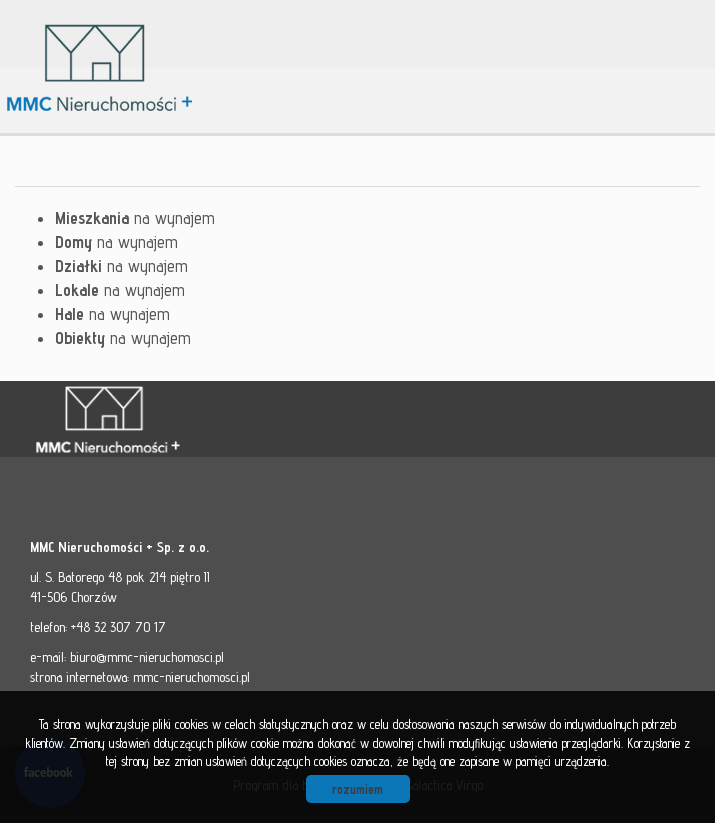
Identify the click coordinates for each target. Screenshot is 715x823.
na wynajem (135, 218)
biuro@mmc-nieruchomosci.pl (147, 657)
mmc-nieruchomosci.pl (191, 677)
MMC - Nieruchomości (170, 420)
